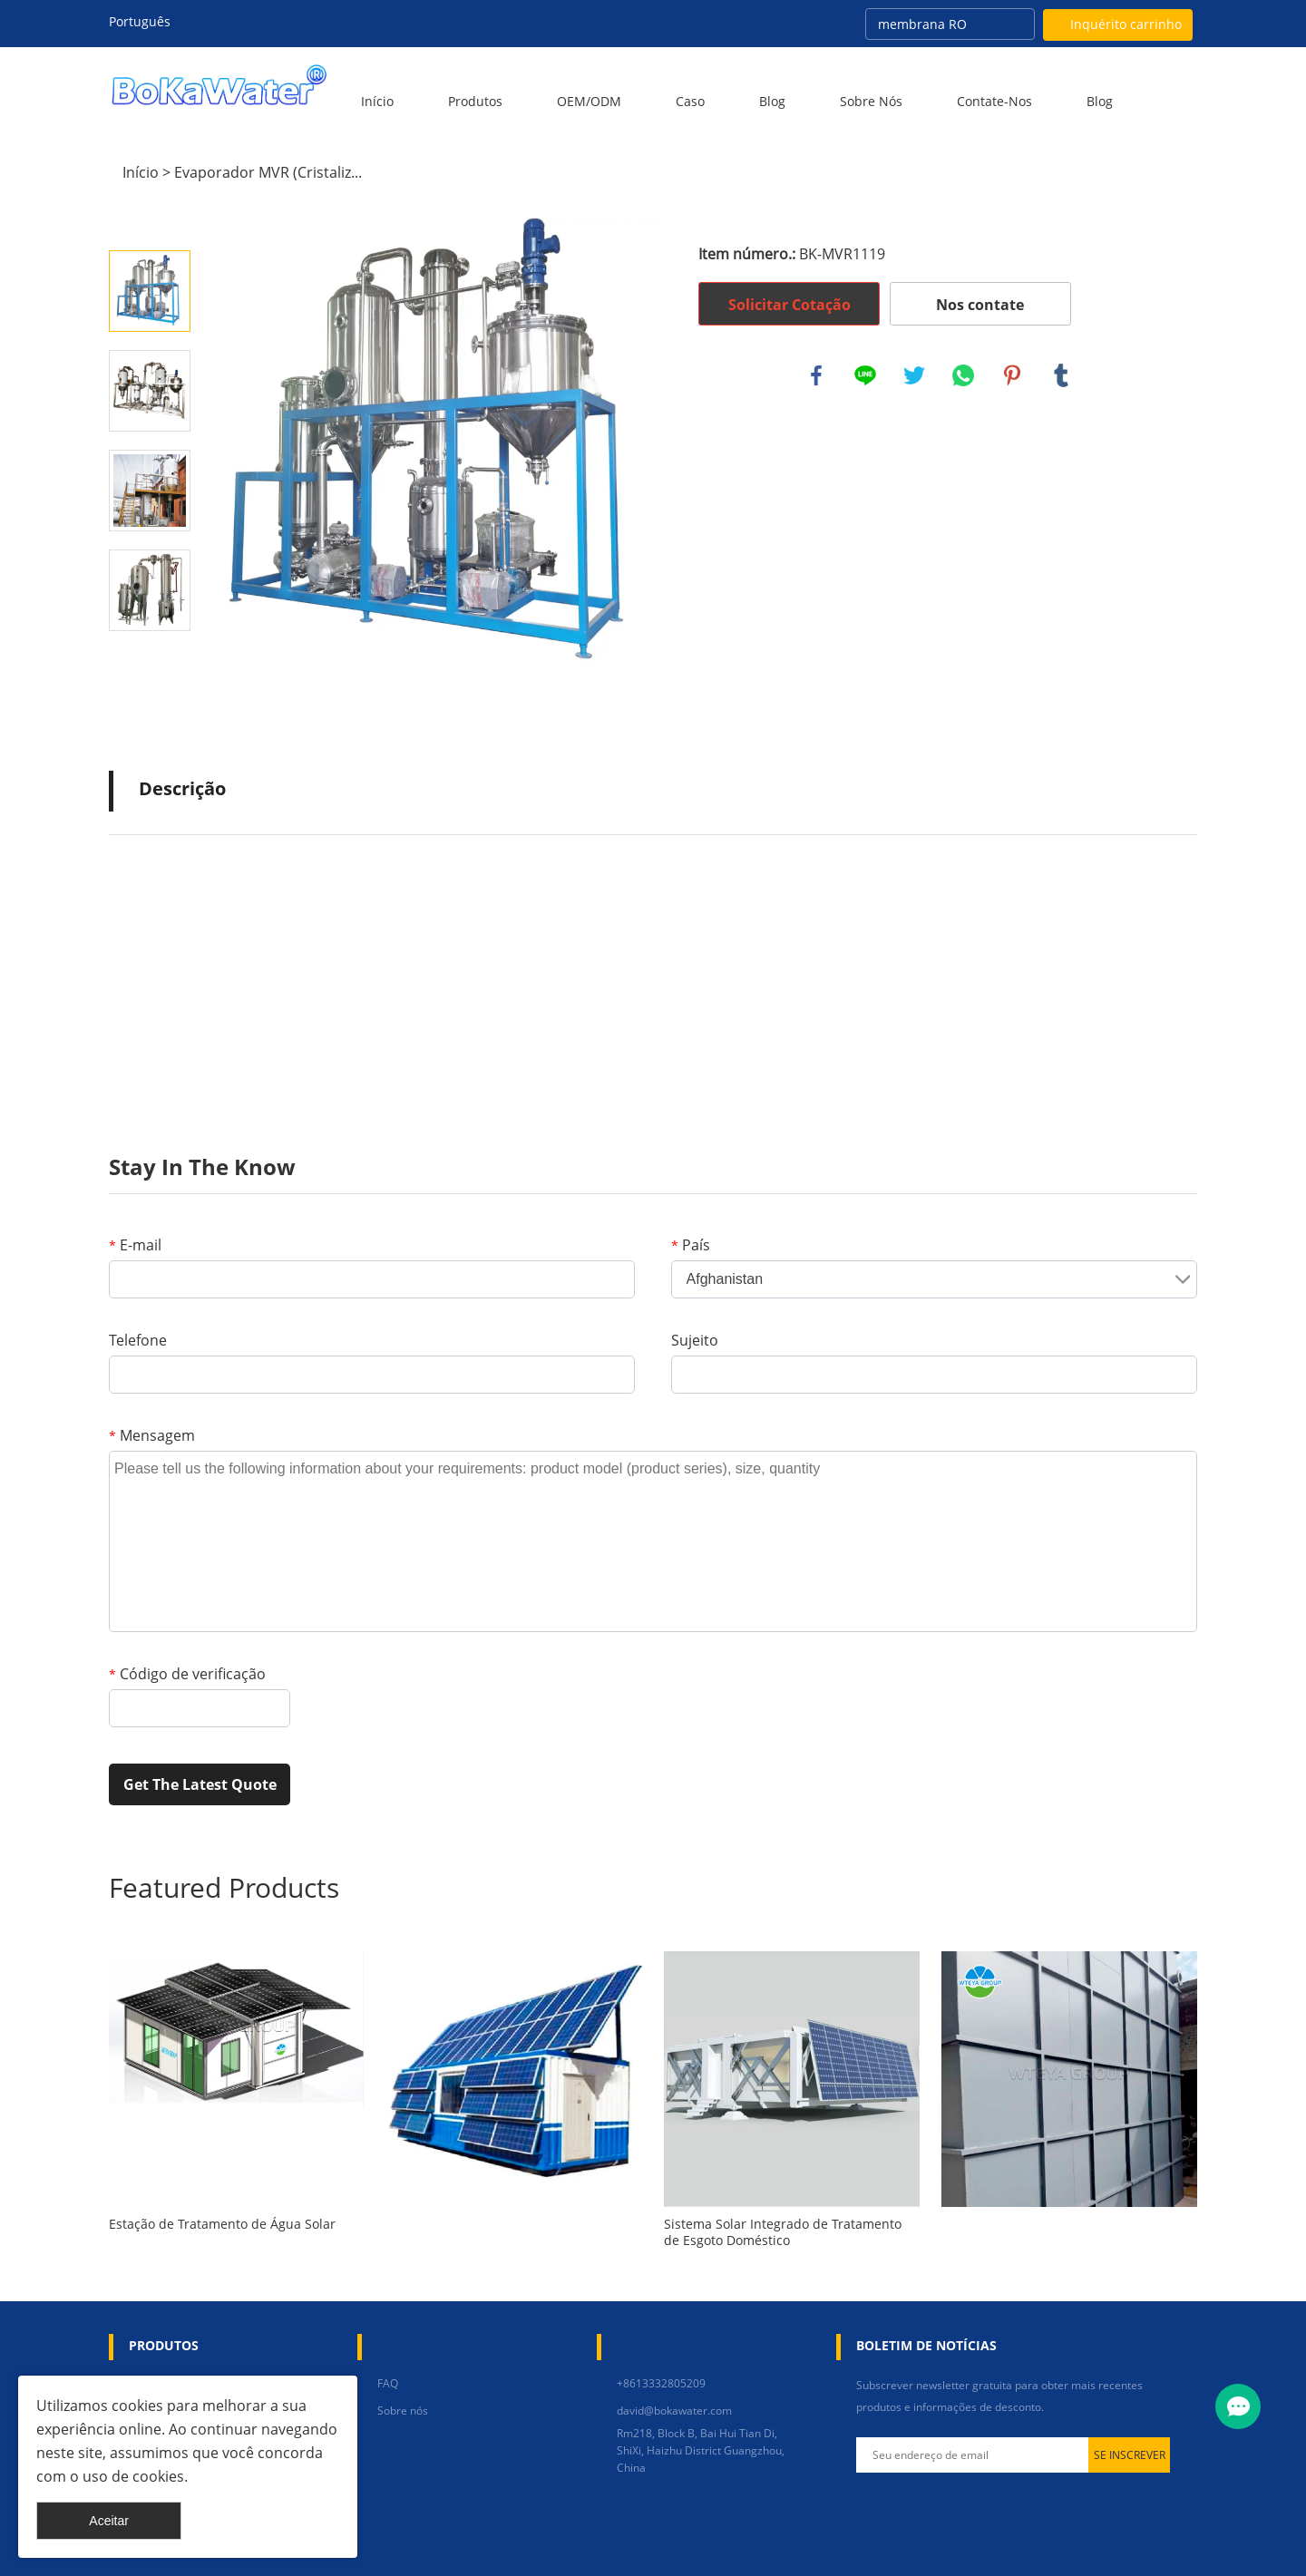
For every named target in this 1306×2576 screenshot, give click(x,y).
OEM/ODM (589, 101)
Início (377, 101)
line (865, 375)
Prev (149, 225)
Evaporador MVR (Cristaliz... (268, 172)
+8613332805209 (661, 2383)
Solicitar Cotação (789, 305)
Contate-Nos (994, 101)
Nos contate (980, 305)
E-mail (135, 1245)
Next (149, 656)
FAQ (387, 2383)
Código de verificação (187, 1674)
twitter (914, 375)
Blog (772, 101)
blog (1100, 101)
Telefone (138, 1340)
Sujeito (694, 1340)
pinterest (1012, 375)
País (690, 1245)
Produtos (475, 101)
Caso (690, 101)
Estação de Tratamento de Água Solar (222, 2224)
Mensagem (152, 1435)
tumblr (1061, 375)
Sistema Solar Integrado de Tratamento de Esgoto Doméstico (783, 2232)
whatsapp (963, 375)
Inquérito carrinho (1126, 24)
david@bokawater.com (674, 2410)
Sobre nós (871, 101)
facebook (816, 375)
